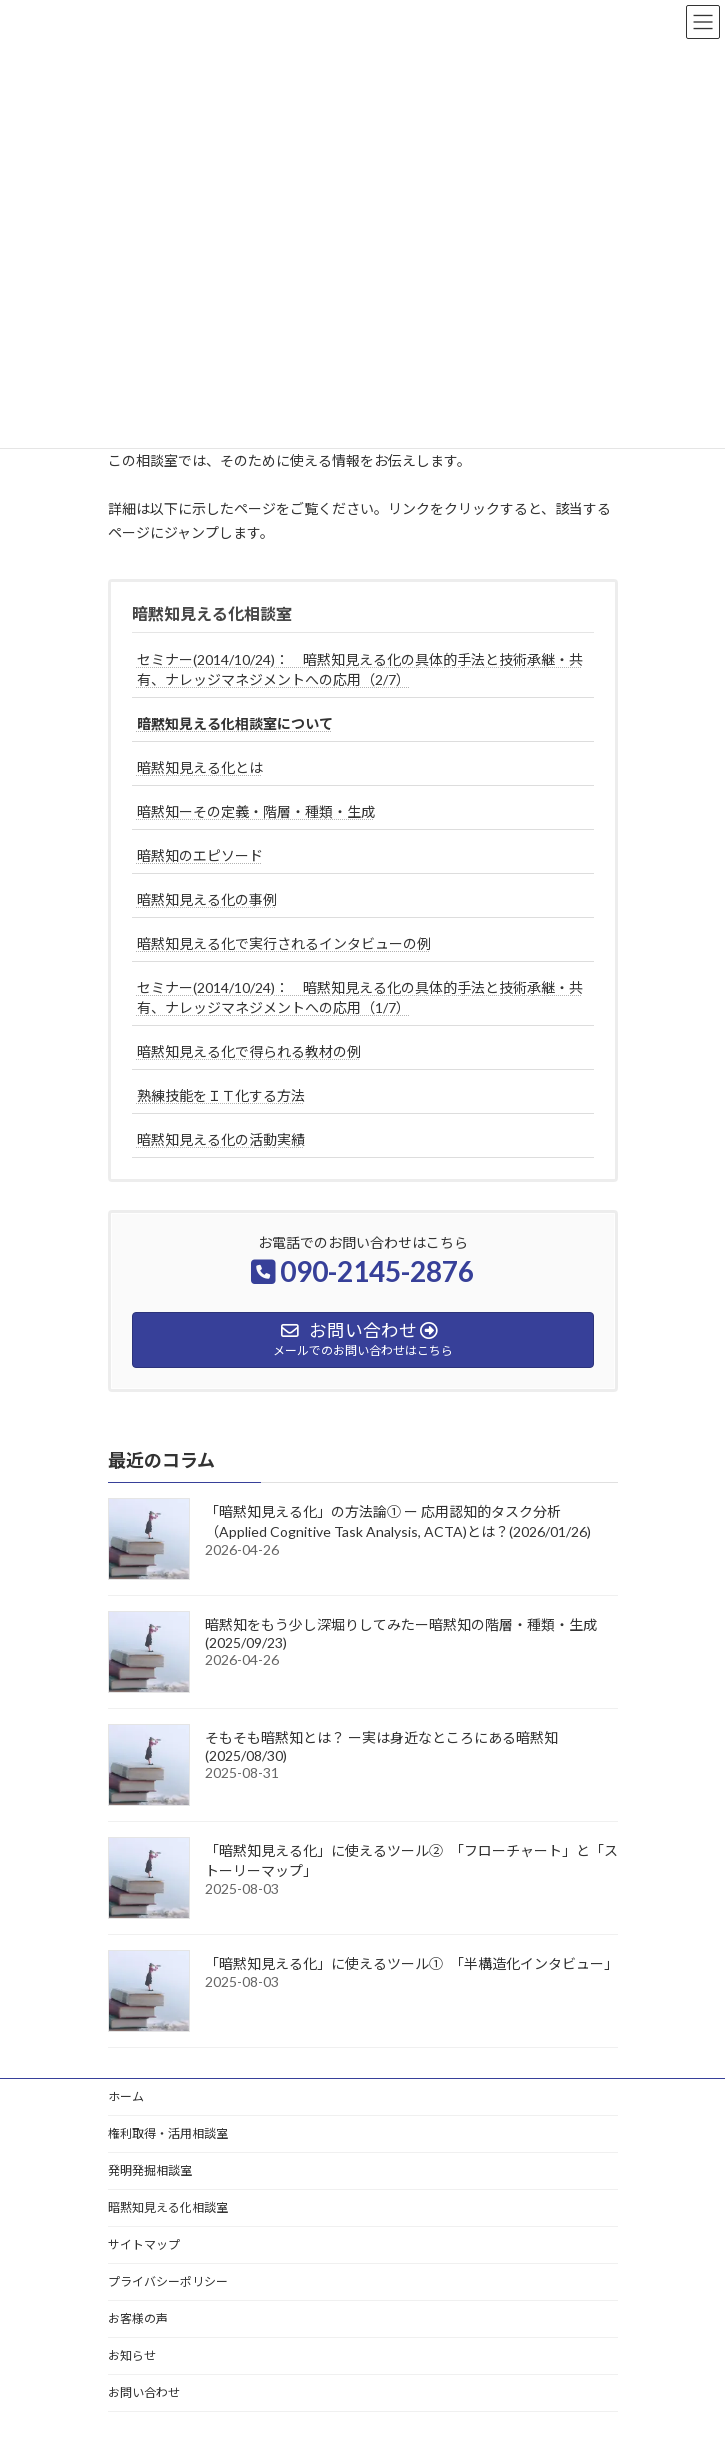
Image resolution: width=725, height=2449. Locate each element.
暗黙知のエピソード (200, 855)
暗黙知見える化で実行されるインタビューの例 (284, 943)
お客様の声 (138, 2318)
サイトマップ (144, 2244)
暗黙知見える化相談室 (212, 613)
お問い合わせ (144, 2392)
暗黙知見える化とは (200, 767)
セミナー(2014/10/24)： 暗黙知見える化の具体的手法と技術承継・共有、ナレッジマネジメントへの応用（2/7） (360, 669)
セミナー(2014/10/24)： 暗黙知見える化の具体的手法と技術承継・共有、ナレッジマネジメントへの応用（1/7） (360, 997)
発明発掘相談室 (150, 2170)
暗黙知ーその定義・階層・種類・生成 (256, 811)
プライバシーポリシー (168, 2281)
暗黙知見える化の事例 (207, 899)
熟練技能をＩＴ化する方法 (221, 1095)
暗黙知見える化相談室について (235, 723)
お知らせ (132, 2355)
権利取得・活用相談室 (168, 2133)
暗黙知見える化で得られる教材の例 (249, 1051)
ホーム (126, 2096)
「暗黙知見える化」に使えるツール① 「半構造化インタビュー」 (411, 1963)
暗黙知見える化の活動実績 (221, 1139)
